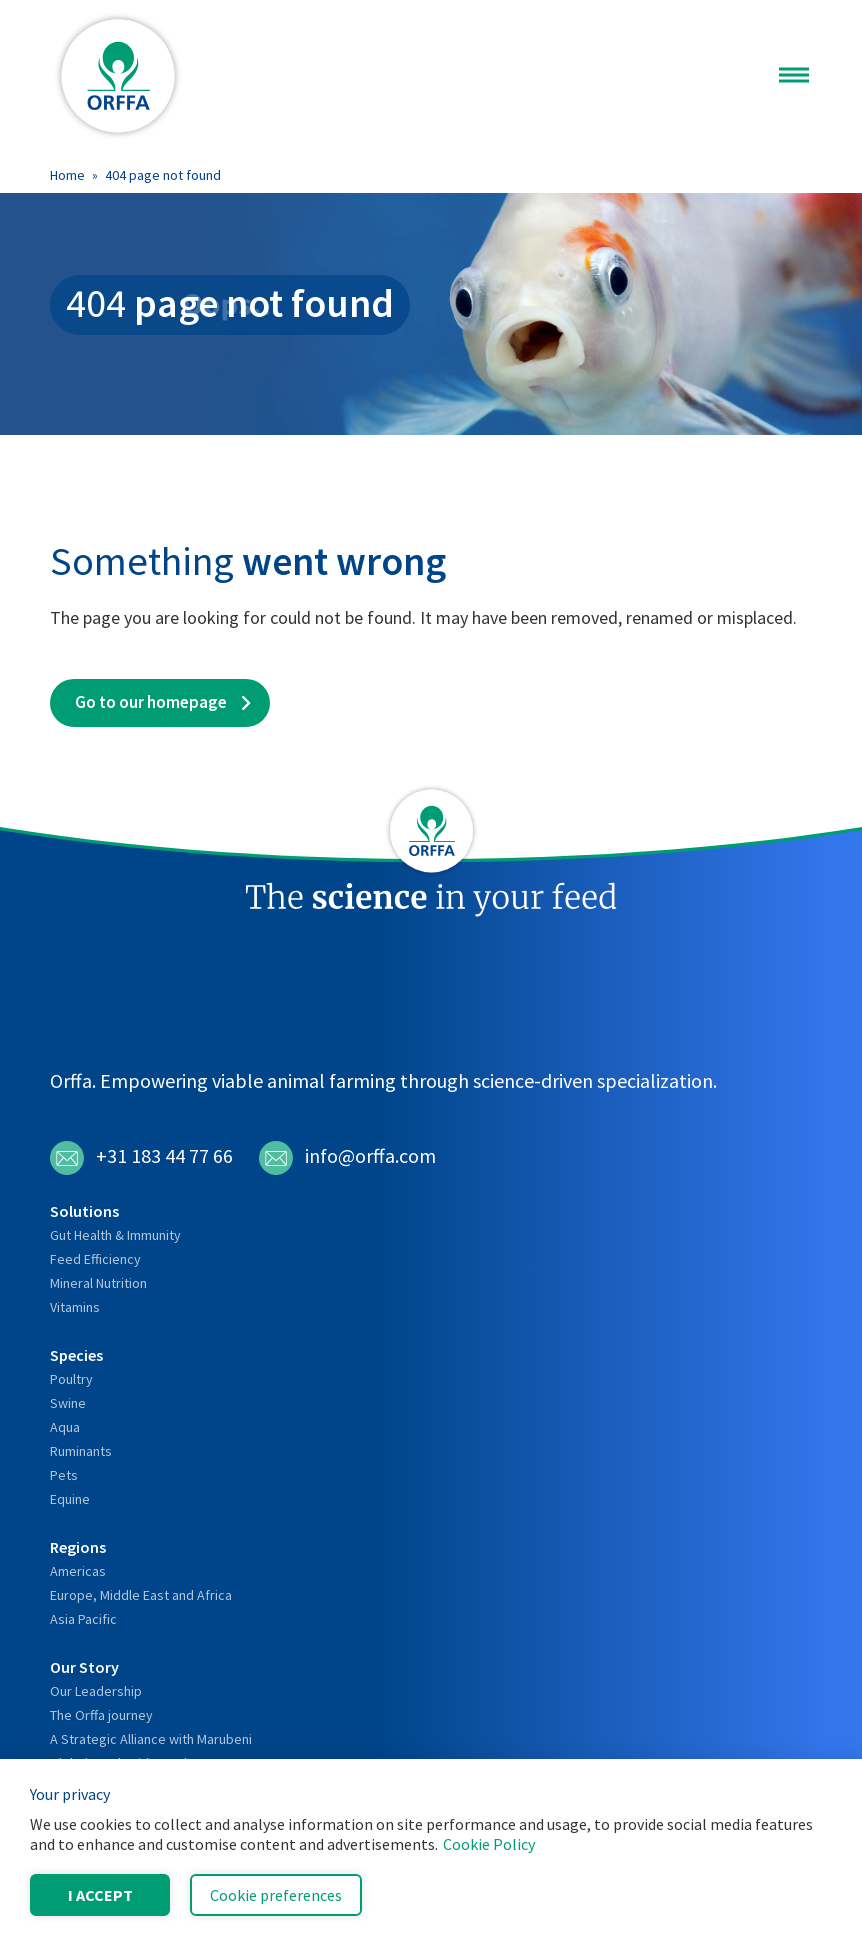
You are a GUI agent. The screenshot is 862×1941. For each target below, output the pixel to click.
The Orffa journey (101, 1715)
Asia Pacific (83, 1619)
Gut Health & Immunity (115, 1235)
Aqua (65, 1427)
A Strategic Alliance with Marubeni (151, 1739)
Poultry (71, 1379)
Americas (78, 1571)
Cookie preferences (276, 1895)
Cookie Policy (489, 1844)
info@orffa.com (347, 1158)
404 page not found (163, 175)
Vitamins (75, 1307)
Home (67, 175)
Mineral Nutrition (98, 1283)
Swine (68, 1403)
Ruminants (81, 1451)
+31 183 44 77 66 (141, 1158)
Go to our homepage (151, 702)
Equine (70, 1499)
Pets (64, 1475)
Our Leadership (96, 1691)
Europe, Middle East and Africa (141, 1595)
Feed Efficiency (95, 1259)
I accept (100, 1895)
